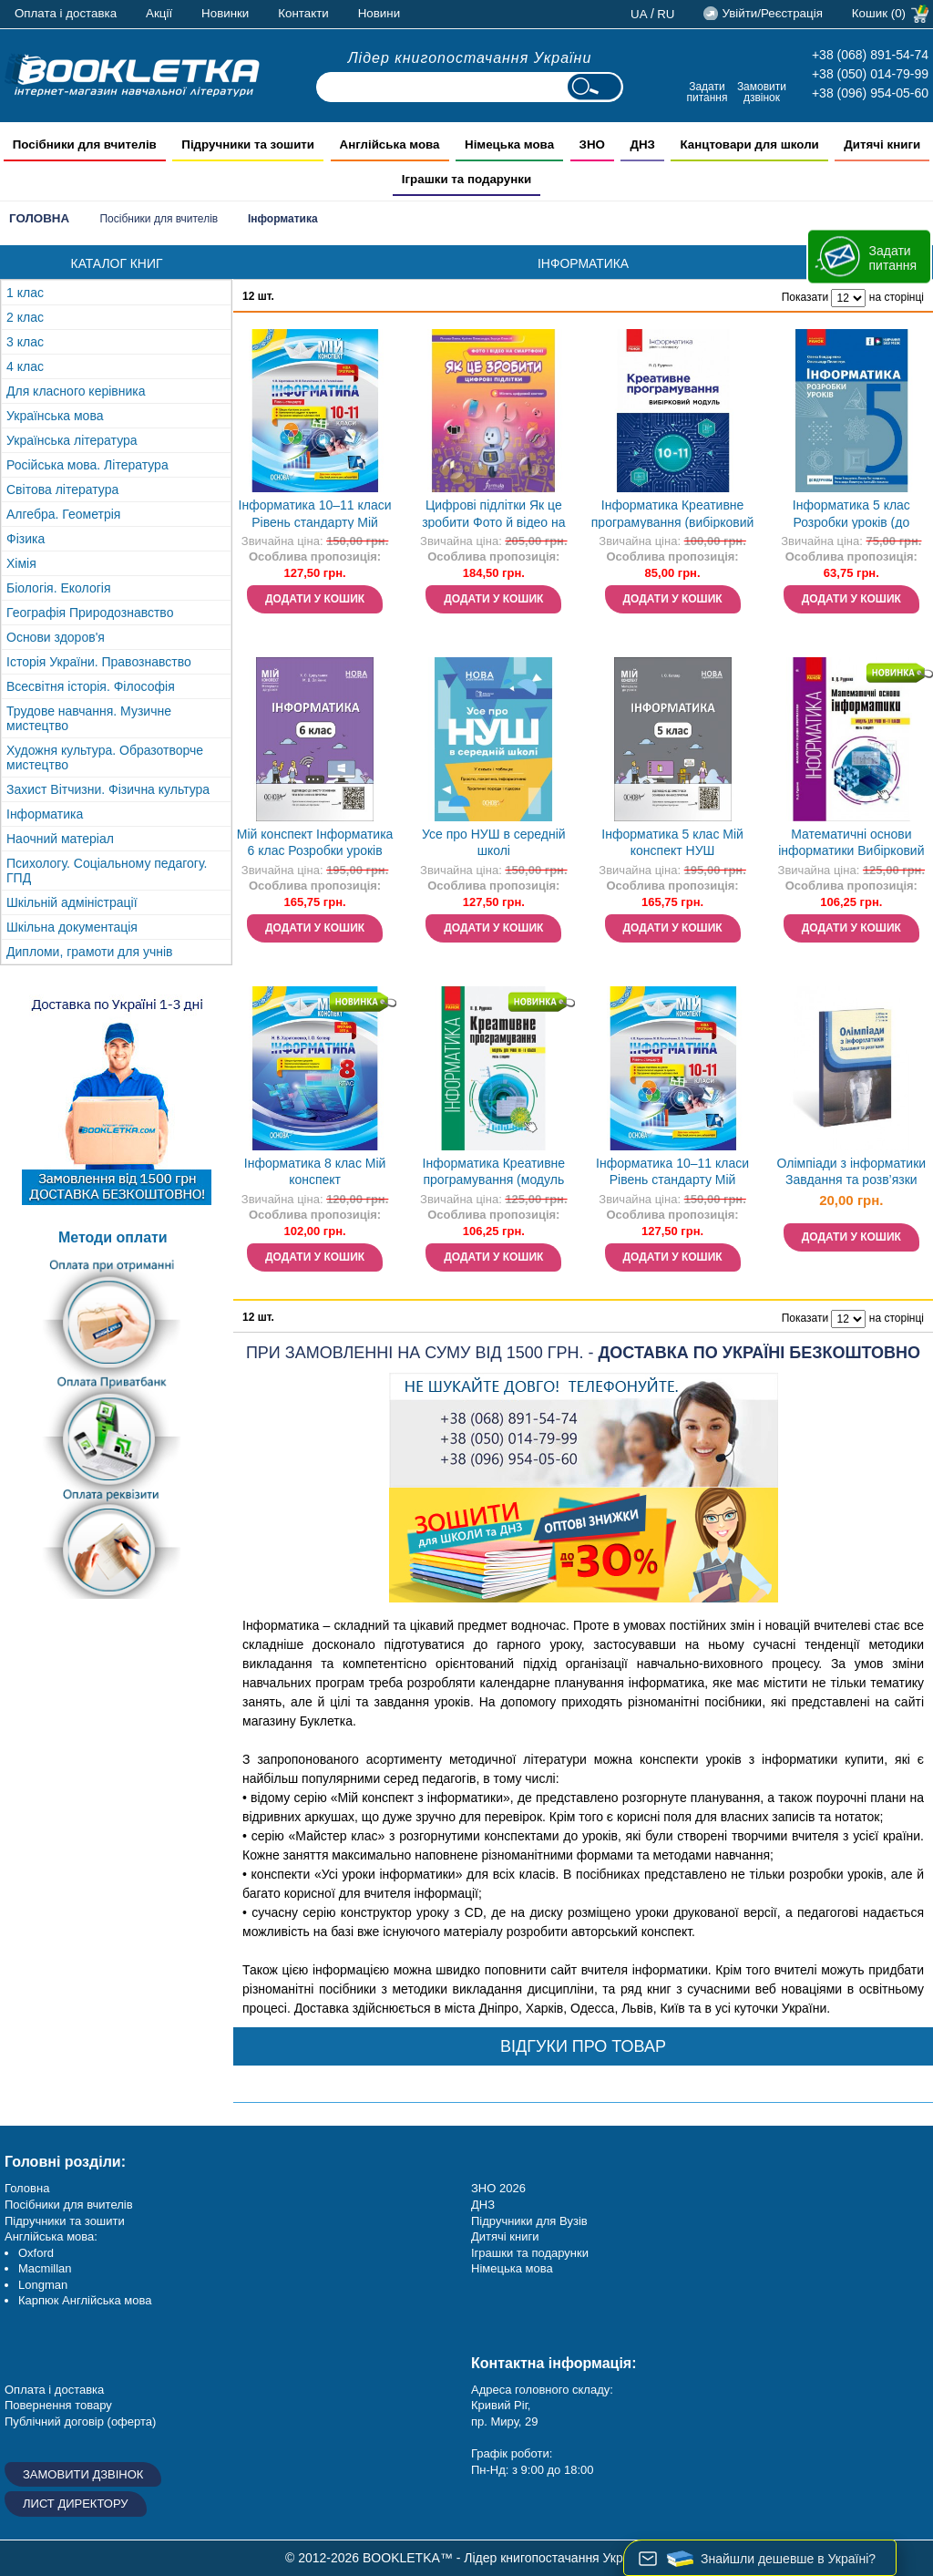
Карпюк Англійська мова (84, 2300)
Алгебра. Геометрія (63, 514)
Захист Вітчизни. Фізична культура (108, 789)
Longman (42, 2285)
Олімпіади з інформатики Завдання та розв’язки (852, 1172)
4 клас (25, 366)
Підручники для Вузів (529, 2221)
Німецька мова (512, 2268)
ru (665, 14)
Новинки (225, 13)
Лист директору (75, 2503)
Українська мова (54, 415)
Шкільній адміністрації (72, 902)
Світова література (62, 489)
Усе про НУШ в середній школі (494, 843)
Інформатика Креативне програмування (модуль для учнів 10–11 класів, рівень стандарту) (494, 1173)
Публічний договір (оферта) (80, 2421)
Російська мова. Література (87, 465)
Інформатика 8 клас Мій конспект (315, 1172)
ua (639, 14)
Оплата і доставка (66, 13)
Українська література (72, 440)
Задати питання (706, 91)
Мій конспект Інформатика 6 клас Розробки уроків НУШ (315, 844)
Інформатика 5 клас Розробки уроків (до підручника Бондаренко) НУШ (851, 515)
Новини (379, 13)
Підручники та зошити (65, 2221)
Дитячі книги (504, 2236)
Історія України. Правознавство (98, 661)
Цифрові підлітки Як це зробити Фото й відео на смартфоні (493, 515)
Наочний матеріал (60, 838)
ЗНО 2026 (498, 2188)
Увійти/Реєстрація (772, 13)
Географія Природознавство (89, 612)
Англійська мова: (51, 2236)
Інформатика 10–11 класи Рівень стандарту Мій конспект (315, 515)
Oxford (36, 2253)
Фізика (25, 538)
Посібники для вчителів (158, 218)
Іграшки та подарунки (530, 2253)
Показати (805, 297)
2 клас (25, 317)
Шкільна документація (72, 927)
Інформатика (44, 814)
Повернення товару (58, 2405)
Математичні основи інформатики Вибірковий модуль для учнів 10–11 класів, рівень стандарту (851, 844)
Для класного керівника (76, 391)
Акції (159, 13)
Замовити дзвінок (761, 91)
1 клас (25, 292)
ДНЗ (483, 2204)
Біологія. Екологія (58, 588)
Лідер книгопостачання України (470, 58)
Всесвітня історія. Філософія (90, 686)
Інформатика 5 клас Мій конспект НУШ (672, 843)
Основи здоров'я (55, 637)
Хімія (21, 563)
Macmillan (45, 2268)
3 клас (25, 342)
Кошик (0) (879, 13)
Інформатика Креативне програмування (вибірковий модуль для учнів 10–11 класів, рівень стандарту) (672, 515)
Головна (39, 218)
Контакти (303, 13)
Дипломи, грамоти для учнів (89, 951)
